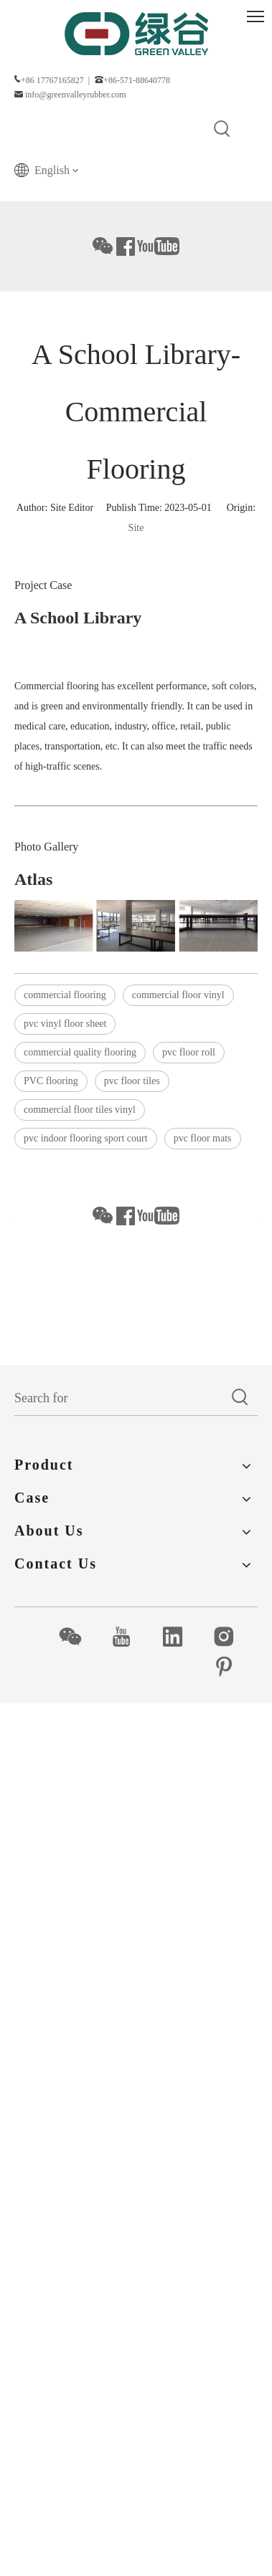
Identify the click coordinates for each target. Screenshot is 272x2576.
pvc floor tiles (132, 1081)
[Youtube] (128, 1637)
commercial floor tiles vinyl (80, 1109)
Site (136, 527)
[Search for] (118, 1398)
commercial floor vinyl (178, 995)
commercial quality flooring (80, 1052)
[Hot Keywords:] (222, 130)
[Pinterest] (231, 1667)
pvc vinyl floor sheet (65, 1023)
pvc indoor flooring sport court (86, 1138)
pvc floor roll (188, 1052)
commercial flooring (65, 995)
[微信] (77, 1637)
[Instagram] (231, 1637)
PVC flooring (51, 1081)
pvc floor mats (203, 1138)
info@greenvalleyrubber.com (75, 95)
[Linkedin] (180, 1637)
